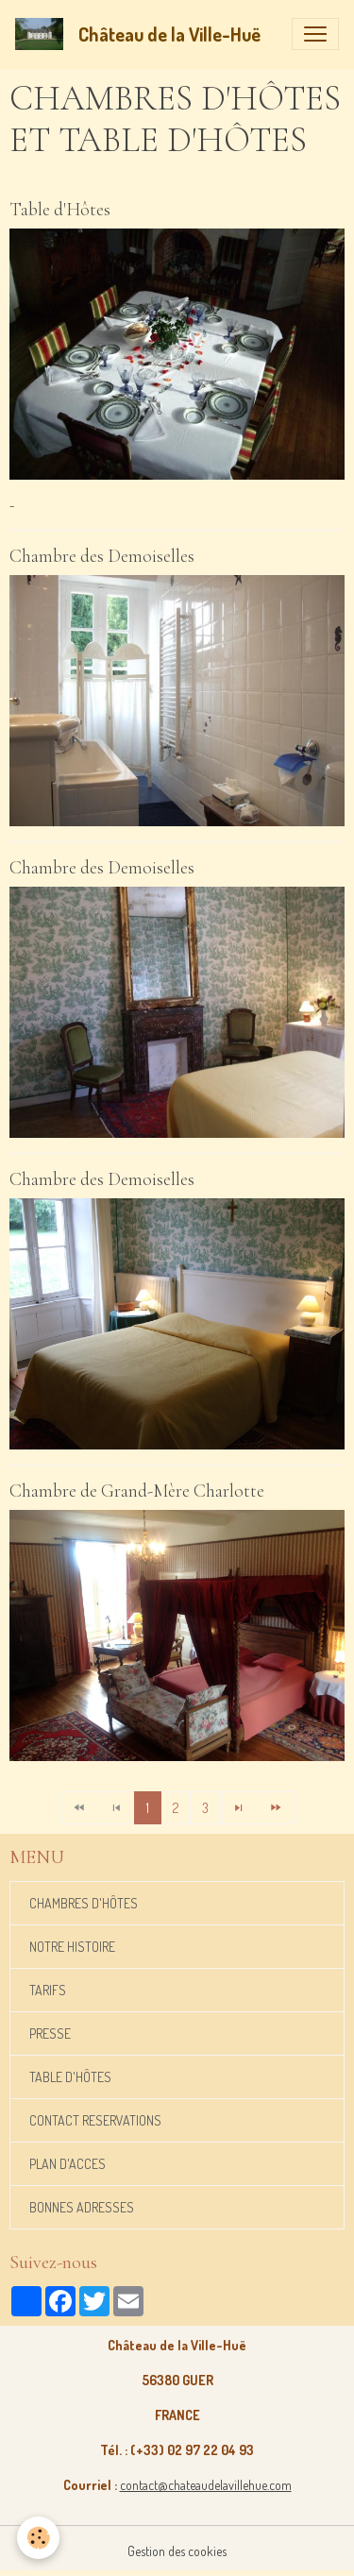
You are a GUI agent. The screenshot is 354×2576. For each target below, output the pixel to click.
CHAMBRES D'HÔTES (83, 1903)
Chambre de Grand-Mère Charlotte (136, 1491)
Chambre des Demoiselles (101, 556)
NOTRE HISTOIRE (72, 1947)
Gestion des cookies (177, 2551)
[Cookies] (38, 2538)
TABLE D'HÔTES (70, 2077)
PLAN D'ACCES (67, 2164)
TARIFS (47, 1990)
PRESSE (50, 2033)
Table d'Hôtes (59, 209)
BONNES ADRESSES (81, 2207)
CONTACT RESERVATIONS (95, 2120)
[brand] (141, 34)
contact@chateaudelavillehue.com (206, 2485)
